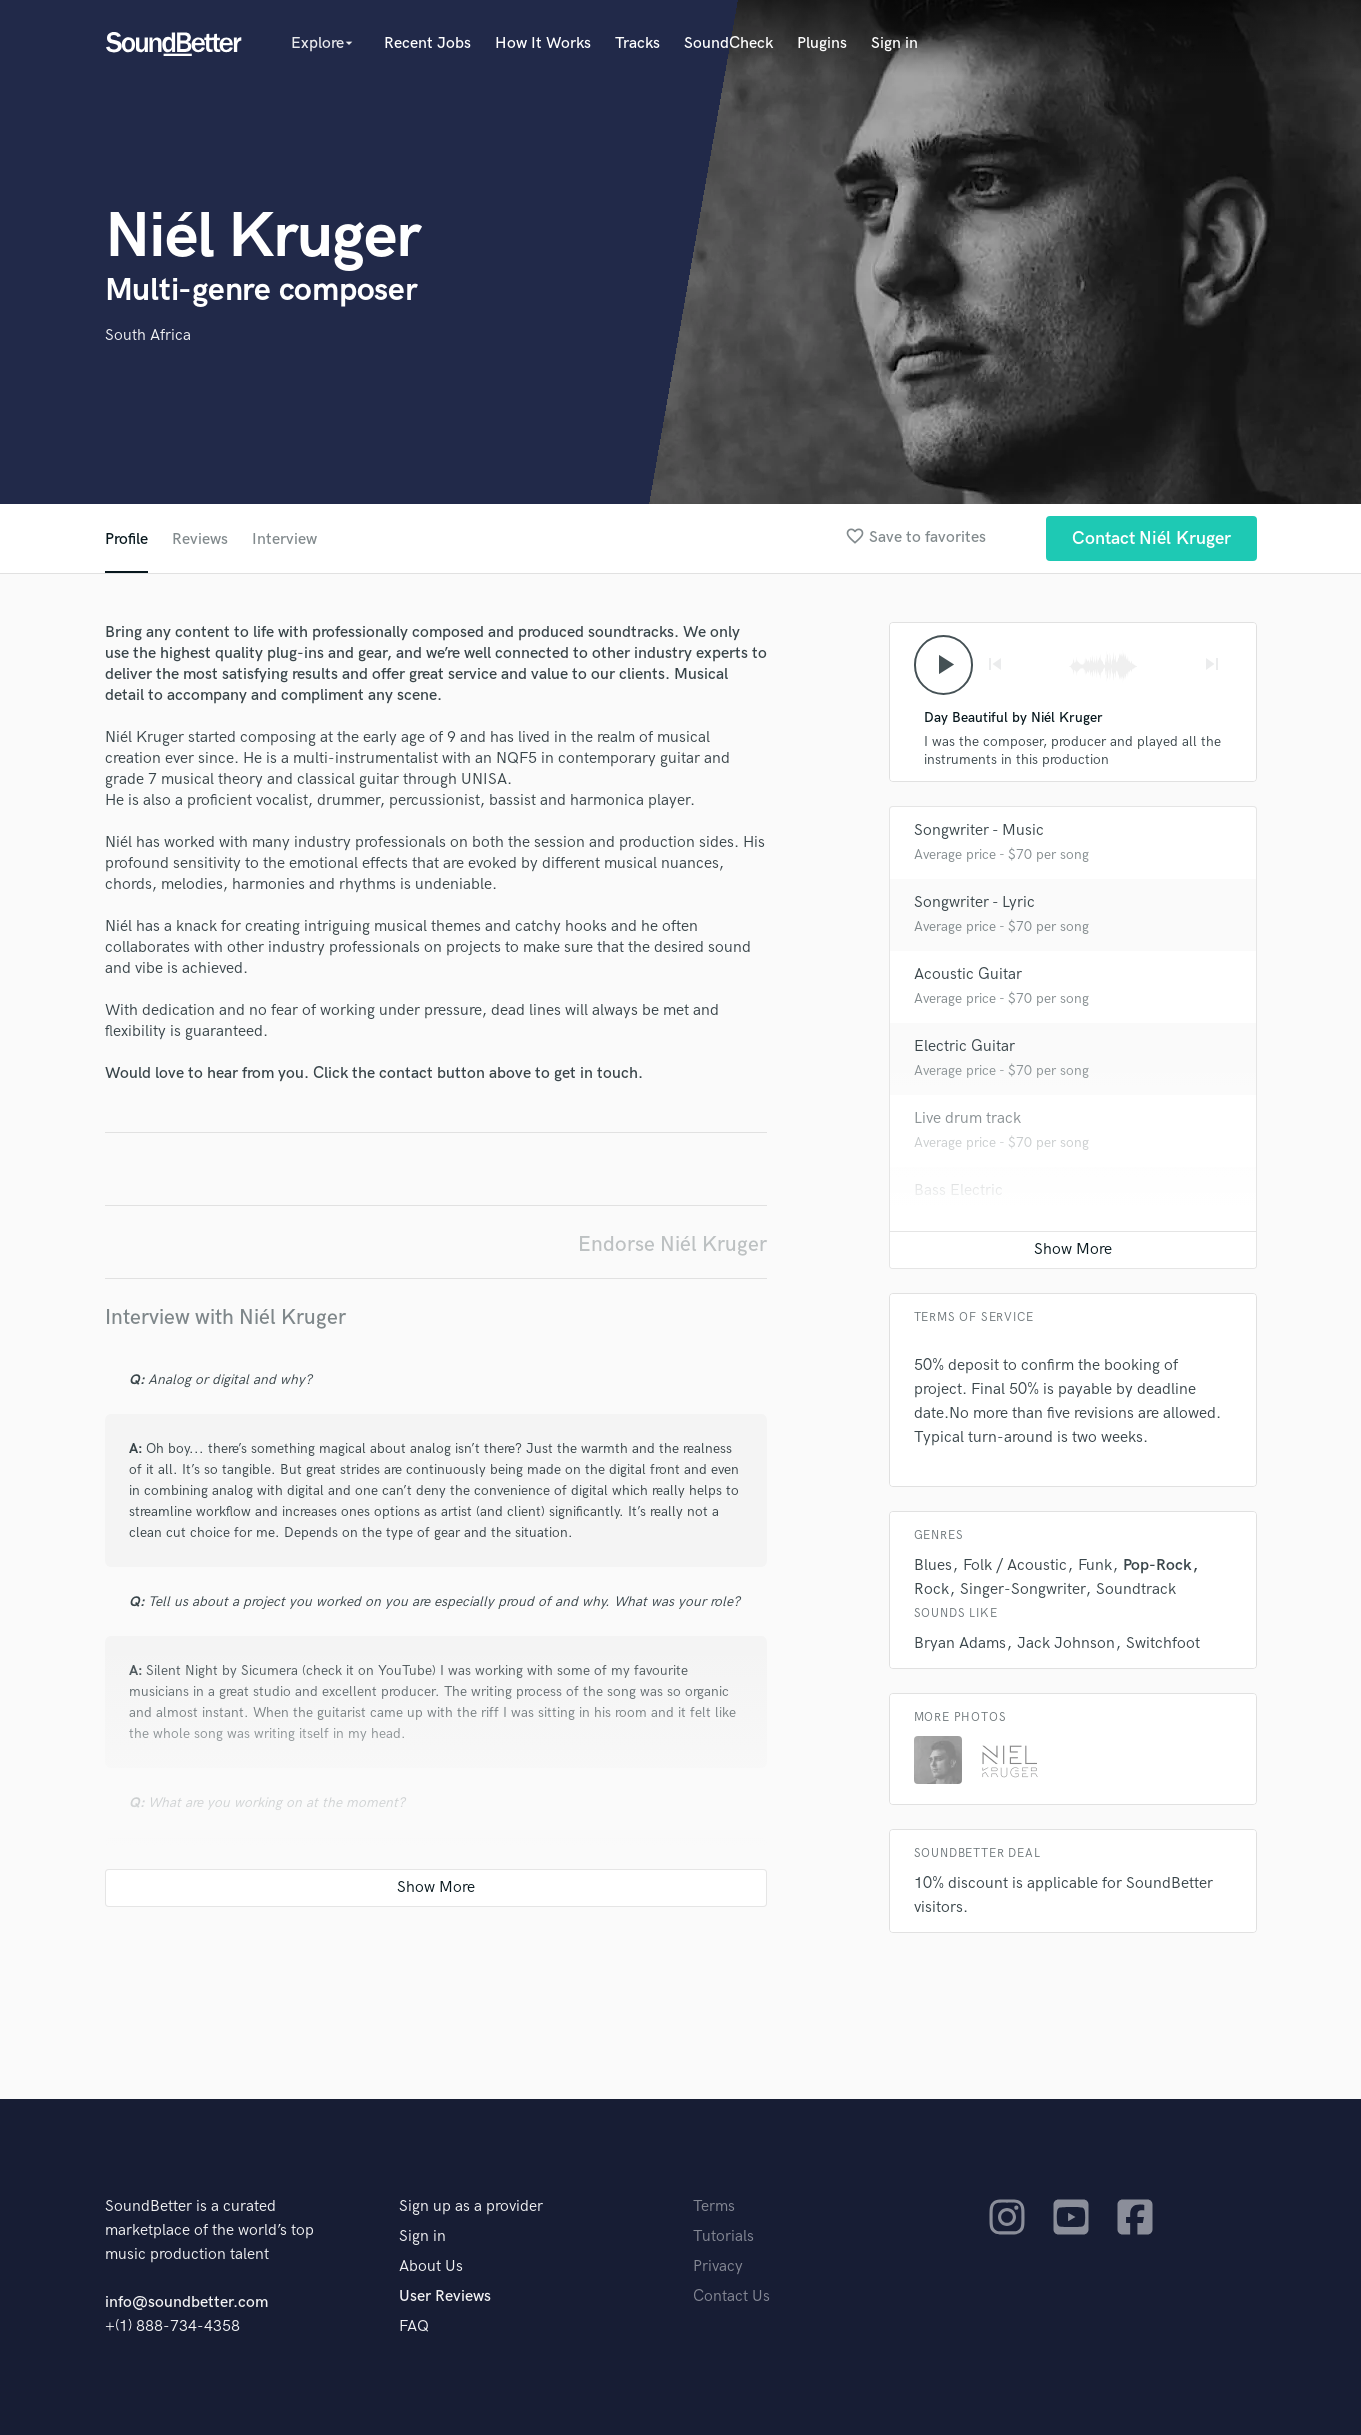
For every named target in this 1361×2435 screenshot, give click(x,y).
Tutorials (723, 2236)
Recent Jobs (427, 43)
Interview (284, 539)
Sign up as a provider (471, 2206)
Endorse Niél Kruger (672, 1244)
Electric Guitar (964, 1046)
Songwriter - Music (979, 830)
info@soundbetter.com (186, 2302)
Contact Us (731, 2296)
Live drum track (967, 1118)
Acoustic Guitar (968, 974)
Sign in (894, 43)
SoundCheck (728, 43)
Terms (714, 2206)
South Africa (148, 335)
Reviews (200, 539)
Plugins (822, 43)
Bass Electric (958, 1190)
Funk (1095, 1565)
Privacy (718, 2266)
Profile (126, 539)
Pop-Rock (1157, 1565)
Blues (933, 1565)
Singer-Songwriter (1022, 1589)
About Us (431, 2266)
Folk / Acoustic (1015, 1565)
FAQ (414, 2326)
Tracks (637, 43)
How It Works (543, 43)
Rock (931, 1589)
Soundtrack (1136, 1589)
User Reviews (445, 2296)
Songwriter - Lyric (974, 902)
